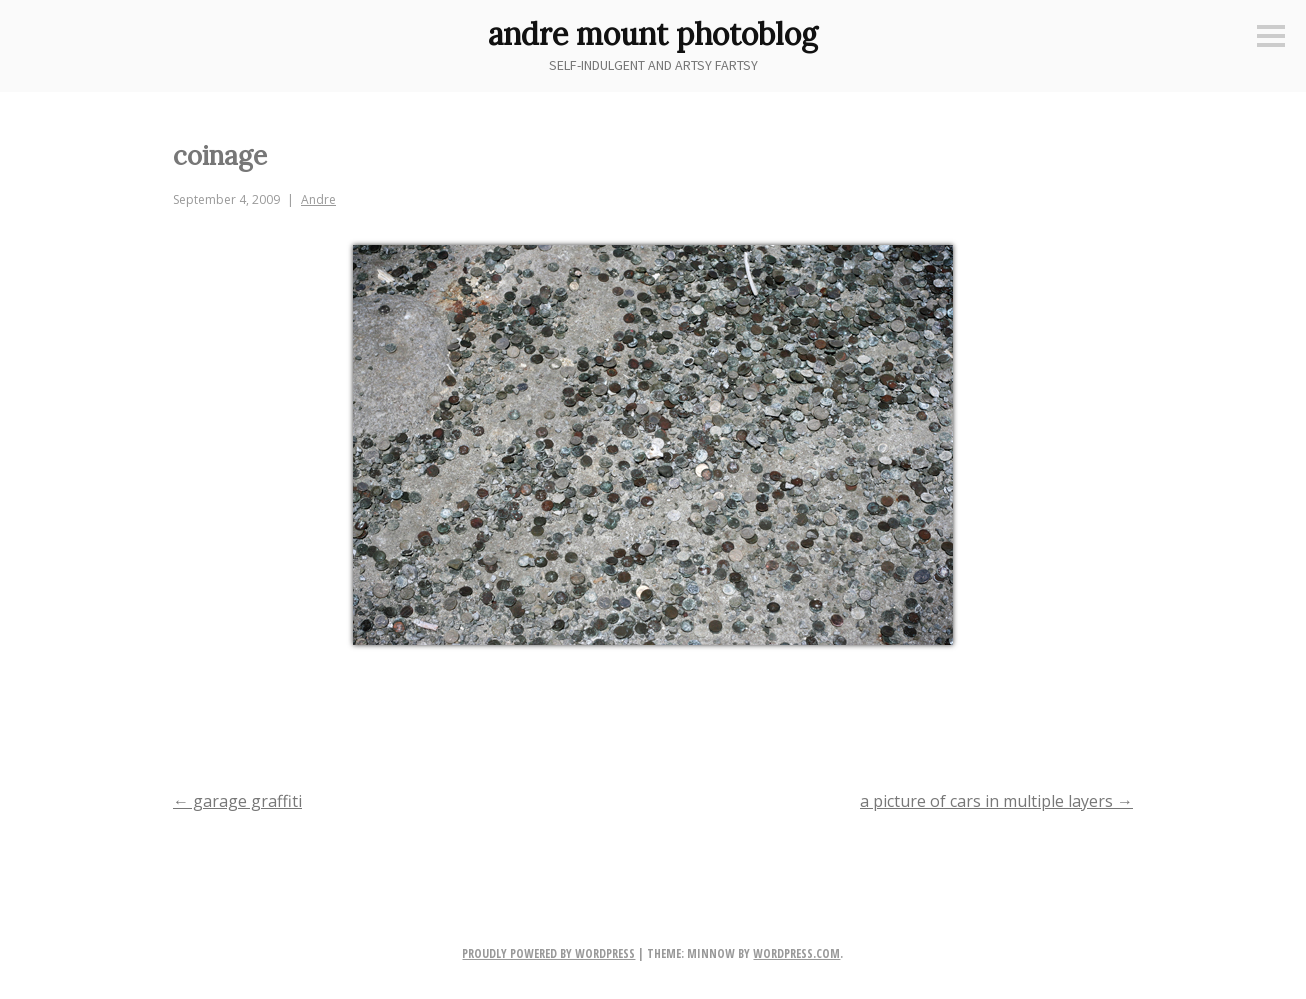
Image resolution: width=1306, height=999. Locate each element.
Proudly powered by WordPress (548, 953)
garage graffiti (237, 801)
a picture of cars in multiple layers (996, 801)
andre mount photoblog (653, 34)
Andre (318, 199)
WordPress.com (796, 953)
